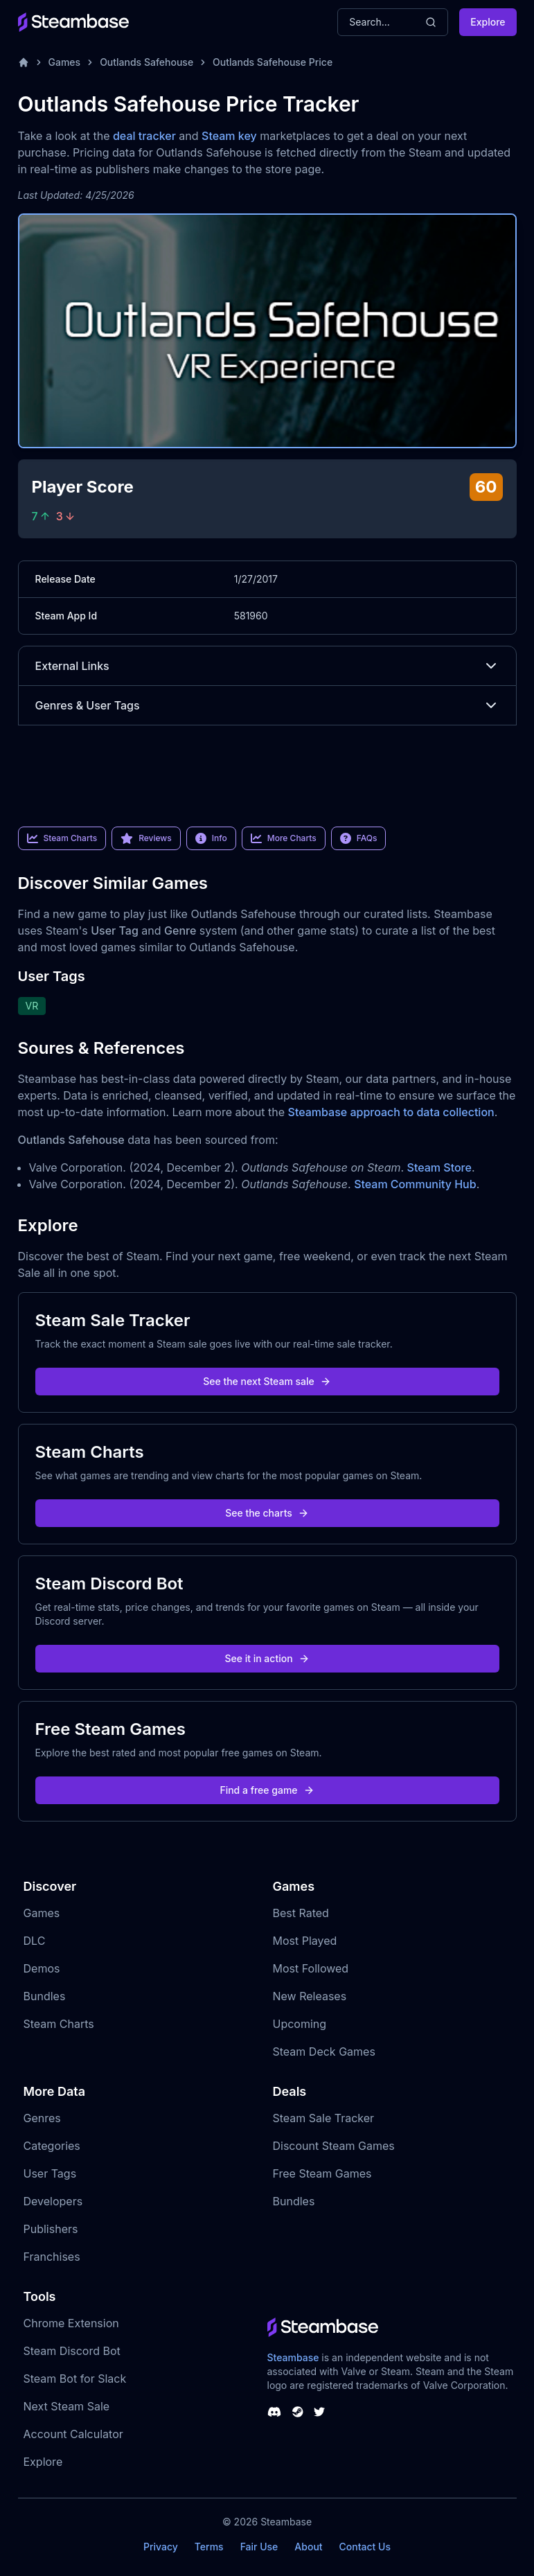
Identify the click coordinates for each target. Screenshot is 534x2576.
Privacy (160, 2546)
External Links (267, 666)
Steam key (229, 136)
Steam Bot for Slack (75, 2378)
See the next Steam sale (267, 1381)
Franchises (52, 2257)
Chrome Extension (71, 2323)
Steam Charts (59, 2024)
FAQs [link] (358, 838)
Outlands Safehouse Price (272, 62)
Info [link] (211, 838)
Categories (52, 2146)
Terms (209, 2546)
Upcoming (300, 2024)
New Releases (310, 1996)
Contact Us (365, 2546)
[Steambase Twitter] (319, 2411)
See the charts (267, 1513)
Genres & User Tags (267, 705)
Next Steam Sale (67, 2406)
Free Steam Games (322, 2173)
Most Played (305, 1941)
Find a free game (267, 1790)
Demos (42, 1968)
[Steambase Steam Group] (297, 2411)
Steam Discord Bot (72, 2351)
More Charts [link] (284, 838)
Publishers (51, 2229)
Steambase (293, 2357)
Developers (53, 2201)
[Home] (23, 62)
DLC (35, 1941)
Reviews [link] (146, 838)
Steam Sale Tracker (324, 2118)
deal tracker (144, 136)
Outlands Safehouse (146, 62)
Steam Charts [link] (62, 838)
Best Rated (301, 1913)
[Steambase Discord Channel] (274, 2411)
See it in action (266, 1658)
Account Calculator (73, 2434)
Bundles (45, 1996)
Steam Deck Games (324, 2051)
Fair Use (259, 2546)
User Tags (50, 2173)
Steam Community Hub (415, 1184)
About (308, 2546)
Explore (487, 22)
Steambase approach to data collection (391, 1112)
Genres (42, 2118)
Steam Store (439, 1167)
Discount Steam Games (334, 2146)
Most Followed (311, 1968)
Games (64, 62)
